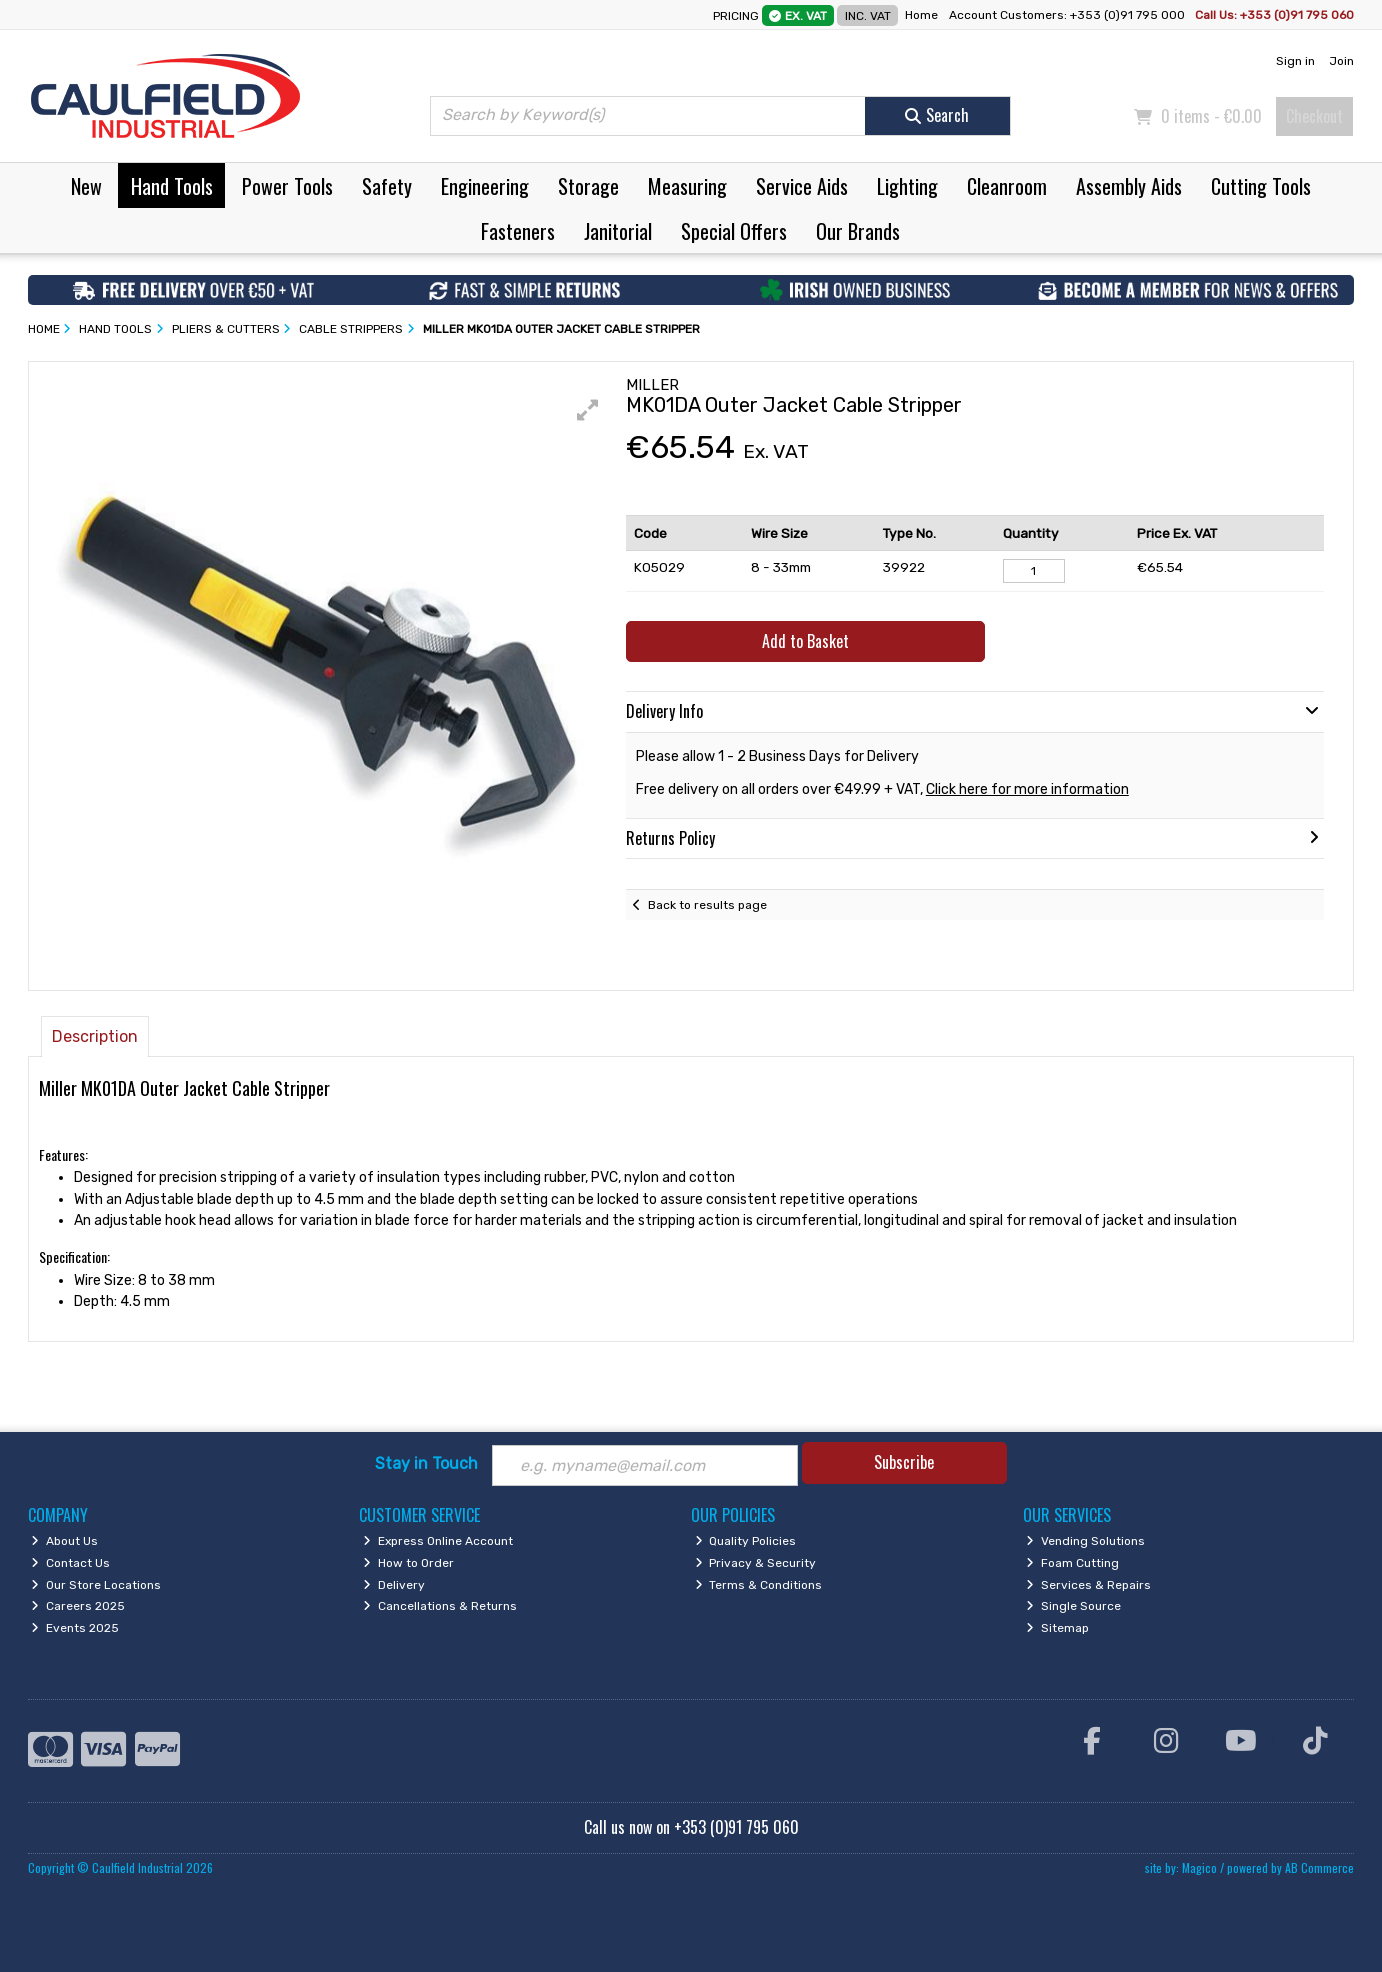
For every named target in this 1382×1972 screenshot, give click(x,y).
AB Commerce (1319, 1867)
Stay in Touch (426, 1463)
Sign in (1295, 61)
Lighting (907, 186)
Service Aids (802, 186)
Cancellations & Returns (440, 1606)
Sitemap (1057, 1628)
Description (95, 1036)
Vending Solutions (1085, 1541)
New (86, 186)
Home (921, 15)
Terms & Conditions (759, 1585)
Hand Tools (172, 186)
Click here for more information (1027, 789)
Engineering (485, 186)
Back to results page (707, 905)
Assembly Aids (1129, 186)
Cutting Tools (1261, 186)
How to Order (408, 1563)
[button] (588, 410)
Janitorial (618, 231)
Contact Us (70, 1563)
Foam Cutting (1072, 1563)
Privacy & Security (756, 1563)
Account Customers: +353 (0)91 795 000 (1068, 15)
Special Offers (734, 231)
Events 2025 (75, 1628)
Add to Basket (805, 641)
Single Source (1073, 1606)
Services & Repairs (1088, 1585)
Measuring (687, 186)
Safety (387, 186)
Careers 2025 (78, 1606)
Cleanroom (1007, 186)
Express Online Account (438, 1541)
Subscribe (904, 1462)
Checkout (1314, 116)
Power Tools (287, 186)
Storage (588, 186)
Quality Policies (746, 1541)
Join (1341, 61)
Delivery (394, 1585)
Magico (1199, 1867)
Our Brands (858, 231)
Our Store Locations (96, 1585)
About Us (64, 1541)
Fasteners (518, 231)
